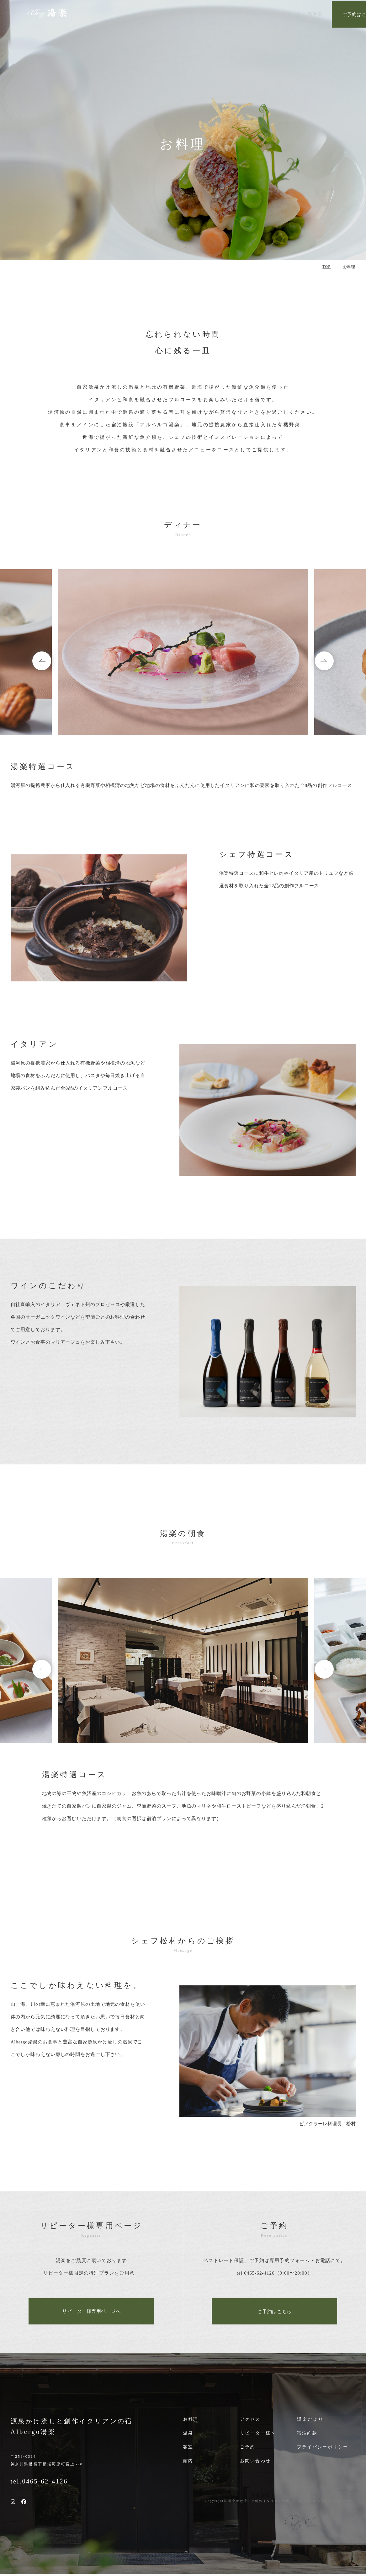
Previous (49, 663)
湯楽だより (310, 2421)
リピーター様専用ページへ (91, 2311)
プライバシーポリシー (324, 2448)
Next (316, 663)
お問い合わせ (256, 2462)
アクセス (250, 2421)
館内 (188, 2462)
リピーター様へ (259, 2435)
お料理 (191, 2421)
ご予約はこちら (334, 13)
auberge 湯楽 (47, 13)
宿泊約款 (307, 2435)
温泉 (188, 2435)
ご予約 (248, 2448)
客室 (188, 2448)
